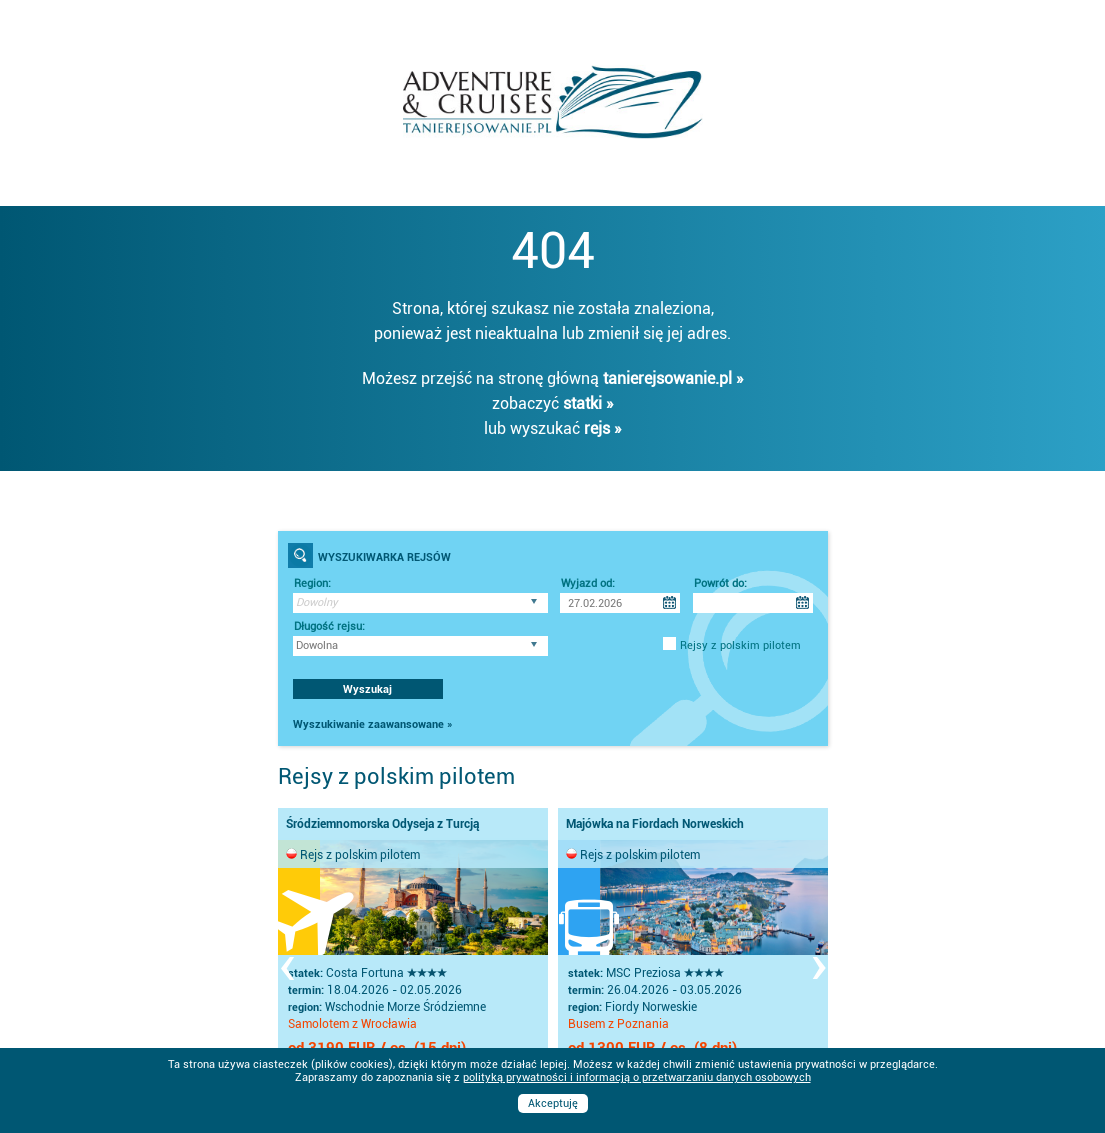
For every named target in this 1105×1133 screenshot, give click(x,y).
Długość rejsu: (329, 626)
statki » (588, 403)
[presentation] (287, 964)
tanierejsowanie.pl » (673, 378)
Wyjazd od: (588, 583)
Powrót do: (720, 583)
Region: (312, 583)
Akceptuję (553, 1103)
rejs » (603, 428)
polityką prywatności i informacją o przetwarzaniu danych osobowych (637, 1077)
